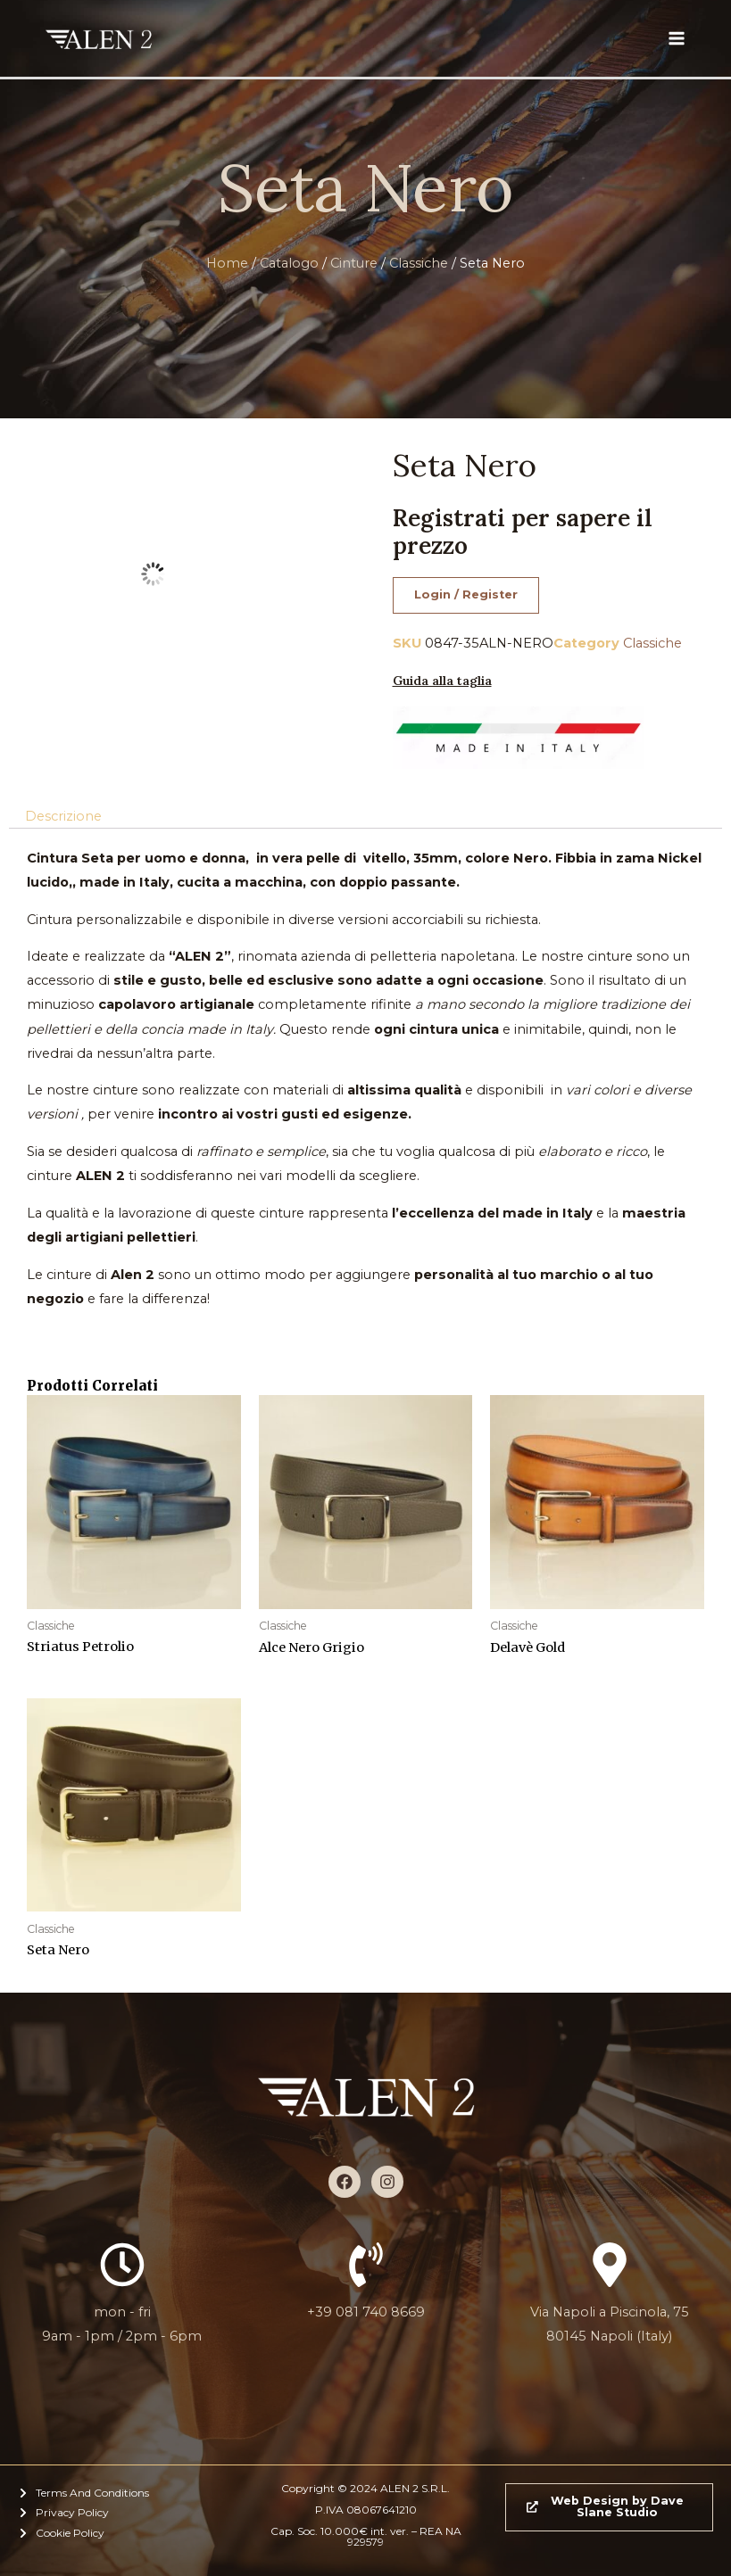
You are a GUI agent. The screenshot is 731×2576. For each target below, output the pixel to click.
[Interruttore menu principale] (676, 38)
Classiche (418, 263)
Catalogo (289, 263)
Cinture (354, 263)
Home (227, 263)
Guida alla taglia (442, 681)
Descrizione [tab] (63, 816)
